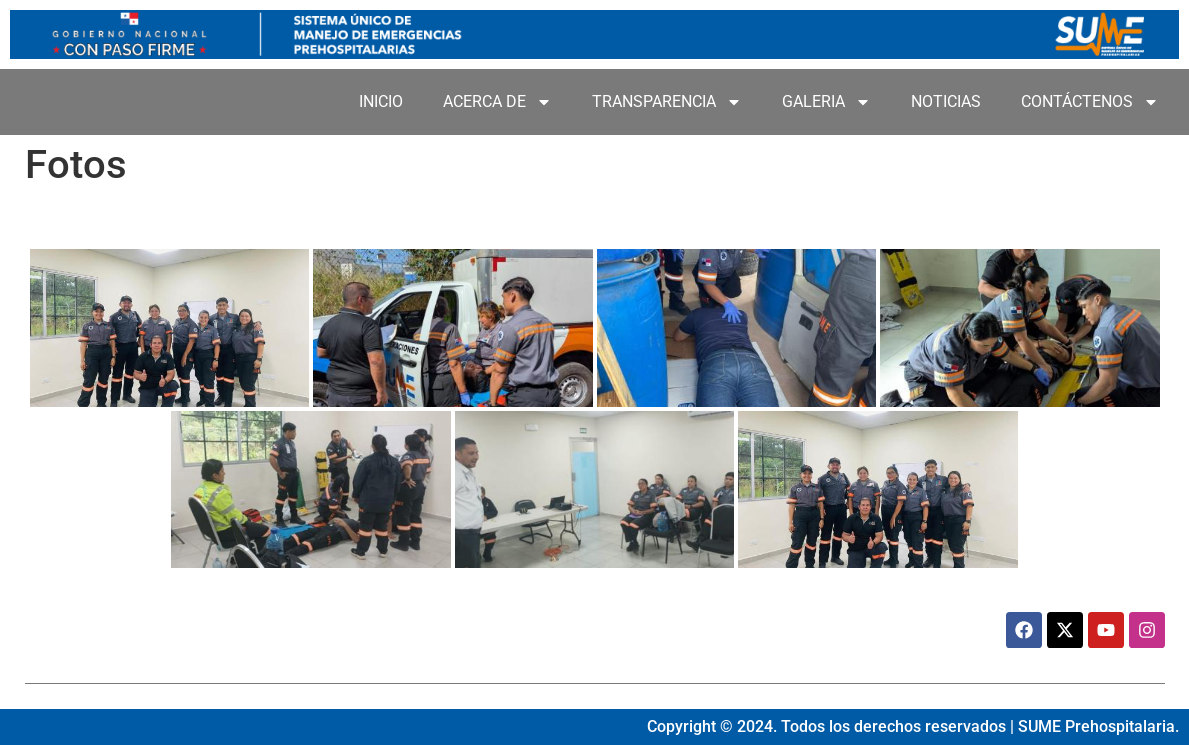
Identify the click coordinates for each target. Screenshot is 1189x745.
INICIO (381, 101)
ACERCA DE (497, 102)
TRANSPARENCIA (667, 102)
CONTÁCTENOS (1090, 102)
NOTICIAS (946, 101)
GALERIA (826, 102)
